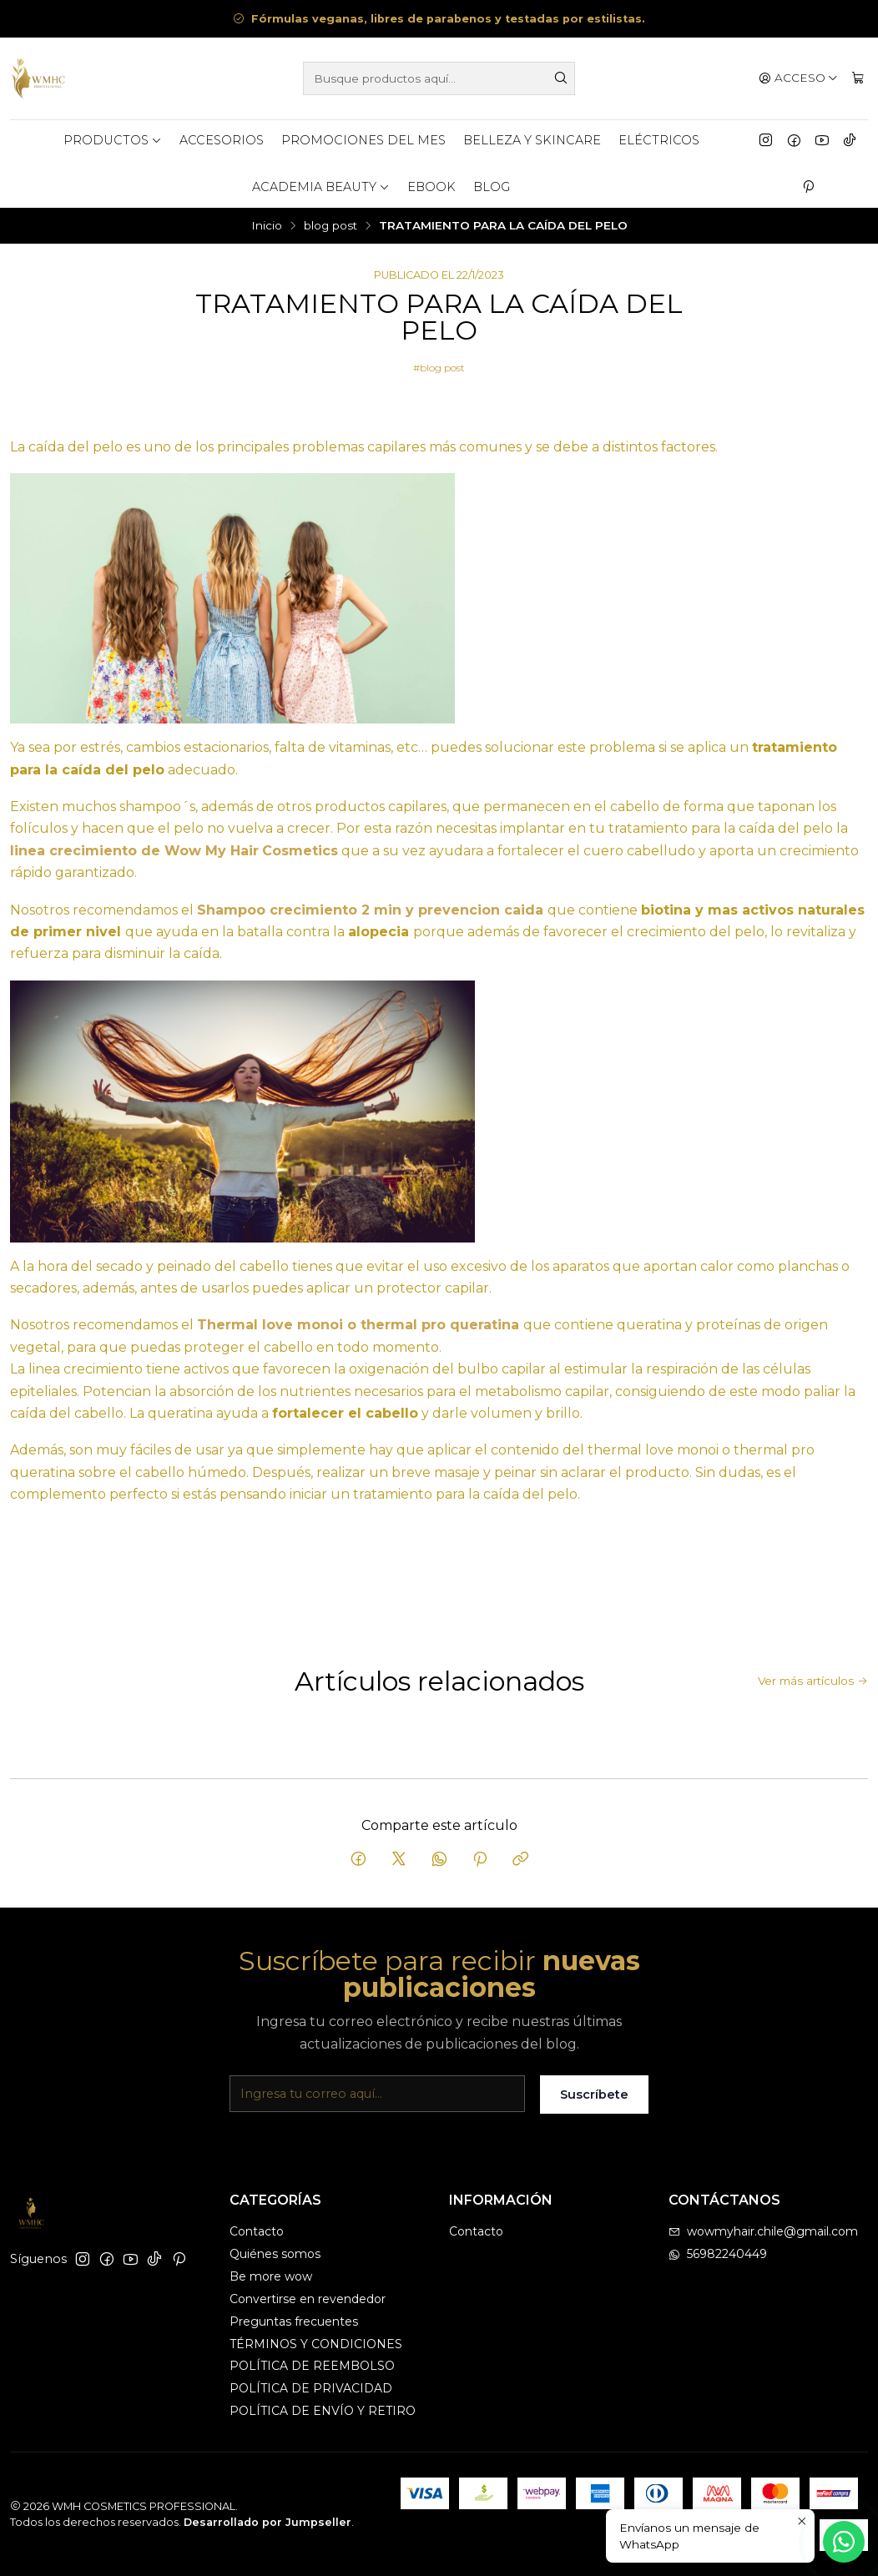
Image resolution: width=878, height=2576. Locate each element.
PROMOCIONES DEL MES (363, 140)
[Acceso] (798, 78)
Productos (112, 140)
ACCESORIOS (221, 140)
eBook (431, 186)
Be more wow (271, 2276)
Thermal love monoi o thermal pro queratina (358, 1325)
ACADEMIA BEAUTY (321, 186)
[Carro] (858, 78)
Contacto (257, 2231)
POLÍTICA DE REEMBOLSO (312, 2365)
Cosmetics (300, 851)
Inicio (266, 226)
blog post (330, 226)
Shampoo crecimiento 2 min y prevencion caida (370, 910)
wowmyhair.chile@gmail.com (763, 2231)
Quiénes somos (275, 2253)
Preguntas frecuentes (294, 2321)
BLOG (491, 186)
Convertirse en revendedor (308, 2298)
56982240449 (718, 2253)
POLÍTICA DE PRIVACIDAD (311, 2388)
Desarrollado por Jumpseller (267, 2522)
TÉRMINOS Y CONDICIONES (316, 2344)
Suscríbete (594, 2111)
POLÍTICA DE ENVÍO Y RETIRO (323, 2410)
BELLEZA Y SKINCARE (532, 140)
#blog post (439, 367)
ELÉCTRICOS (658, 140)
